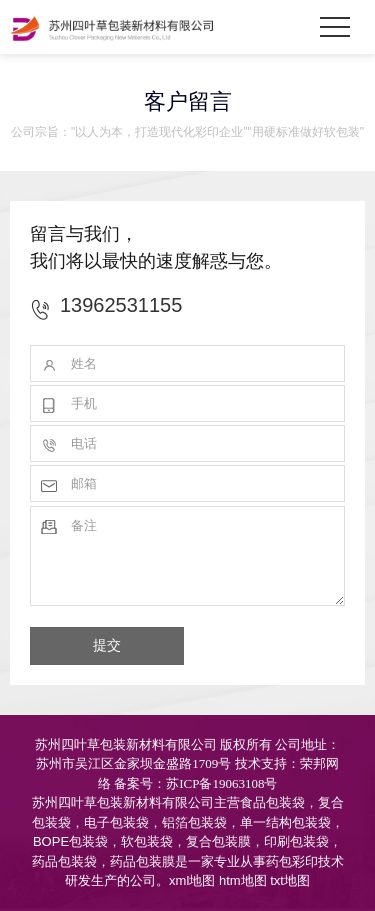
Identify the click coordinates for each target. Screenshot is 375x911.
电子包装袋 (116, 822)
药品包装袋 (64, 861)
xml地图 (192, 880)
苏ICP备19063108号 (221, 783)
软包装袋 (147, 841)
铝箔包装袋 (194, 822)
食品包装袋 (272, 802)
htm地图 (243, 880)
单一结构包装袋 (285, 822)
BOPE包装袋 (70, 841)
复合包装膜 (218, 841)
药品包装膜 (142, 861)
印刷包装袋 (296, 841)
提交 (107, 645)
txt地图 (290, 880)
